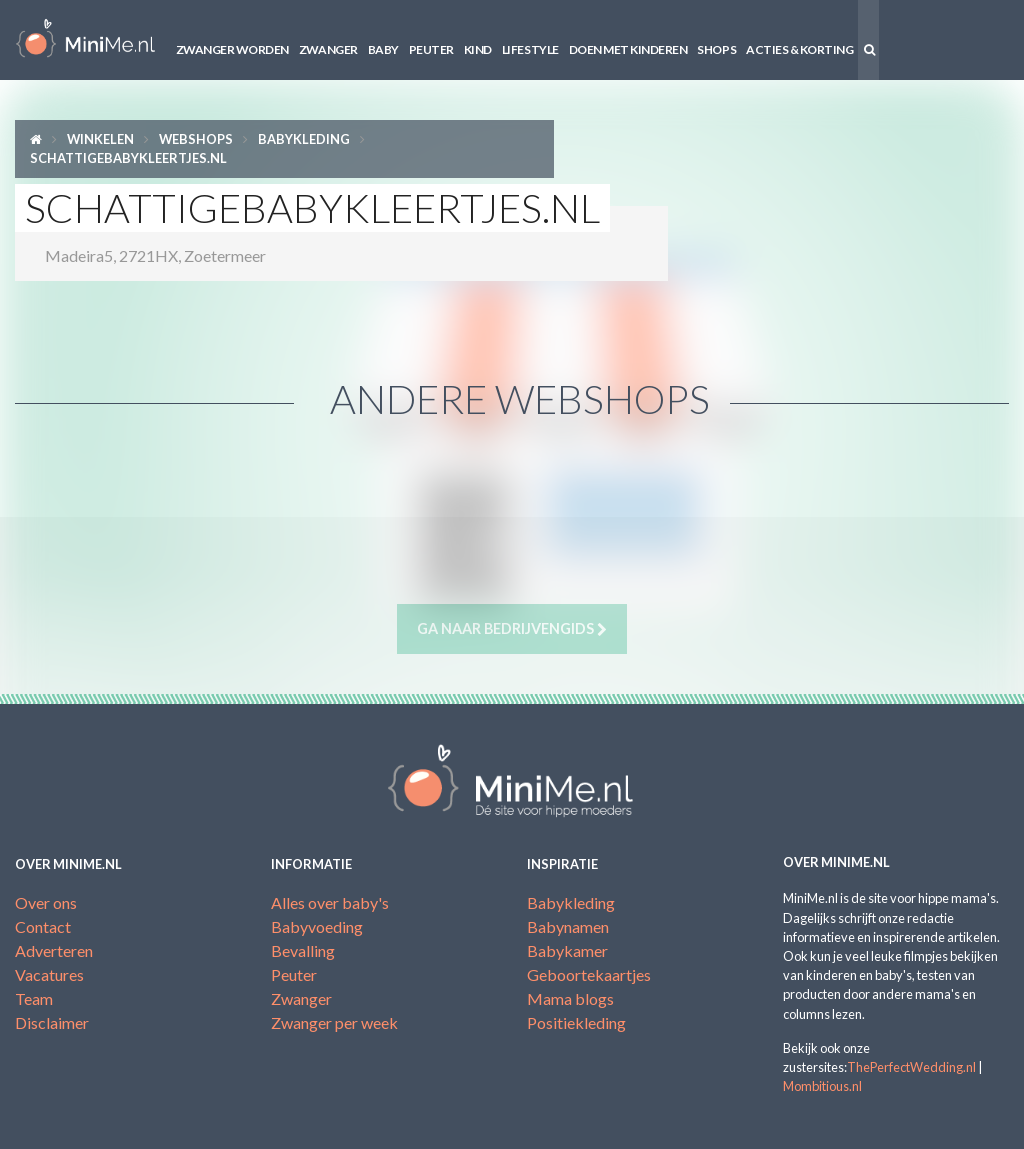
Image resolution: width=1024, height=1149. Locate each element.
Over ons (46, 902)
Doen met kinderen (628, 49)
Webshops (196, 139)
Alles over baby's (330, 902)
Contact (43, 926)
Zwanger (328, 49)
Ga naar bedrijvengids (512, 629)
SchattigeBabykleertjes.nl (128, 158)
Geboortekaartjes (589, 974)
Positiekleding (576, 1022)
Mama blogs (570, 998)
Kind (478, 49)
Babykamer (567, 950)
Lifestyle (530, 49)
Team (34, 998)
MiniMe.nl (85, 40)
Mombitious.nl (822, 1086)
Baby (383, 49)
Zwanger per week (334, 1022)
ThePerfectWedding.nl (911, 1067)
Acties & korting (799, 49)
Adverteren (54, 950)
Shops (716, 49)
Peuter (431, 49)
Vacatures (49, 974)
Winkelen (100, 139)
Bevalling (303, 950)
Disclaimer (52, 1022)
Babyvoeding (317, 926)
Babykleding (304, 139)
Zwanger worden (232, 49)
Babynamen (568, 926)
